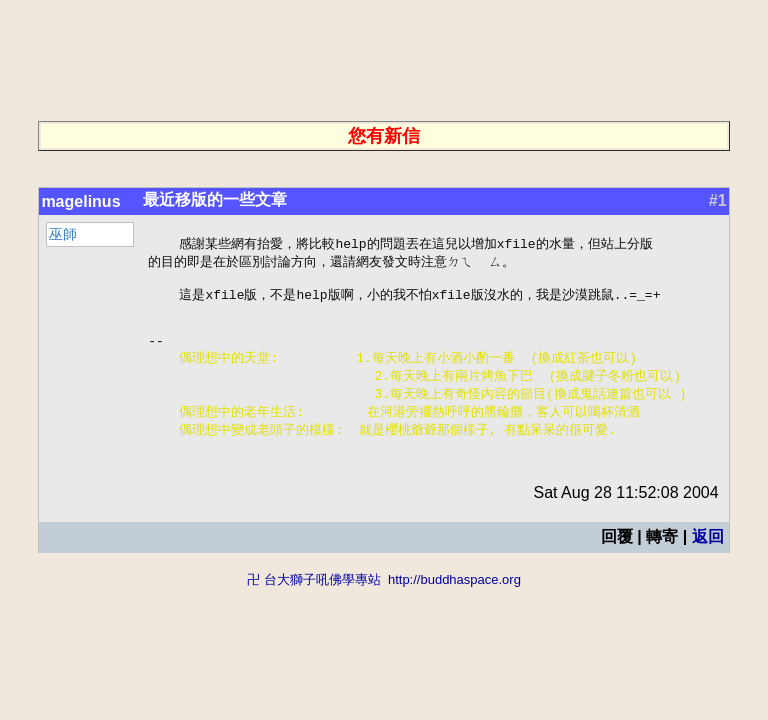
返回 (708, 559)
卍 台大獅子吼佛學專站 (314, 602)
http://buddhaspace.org (454, 602)
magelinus (80, 201)
